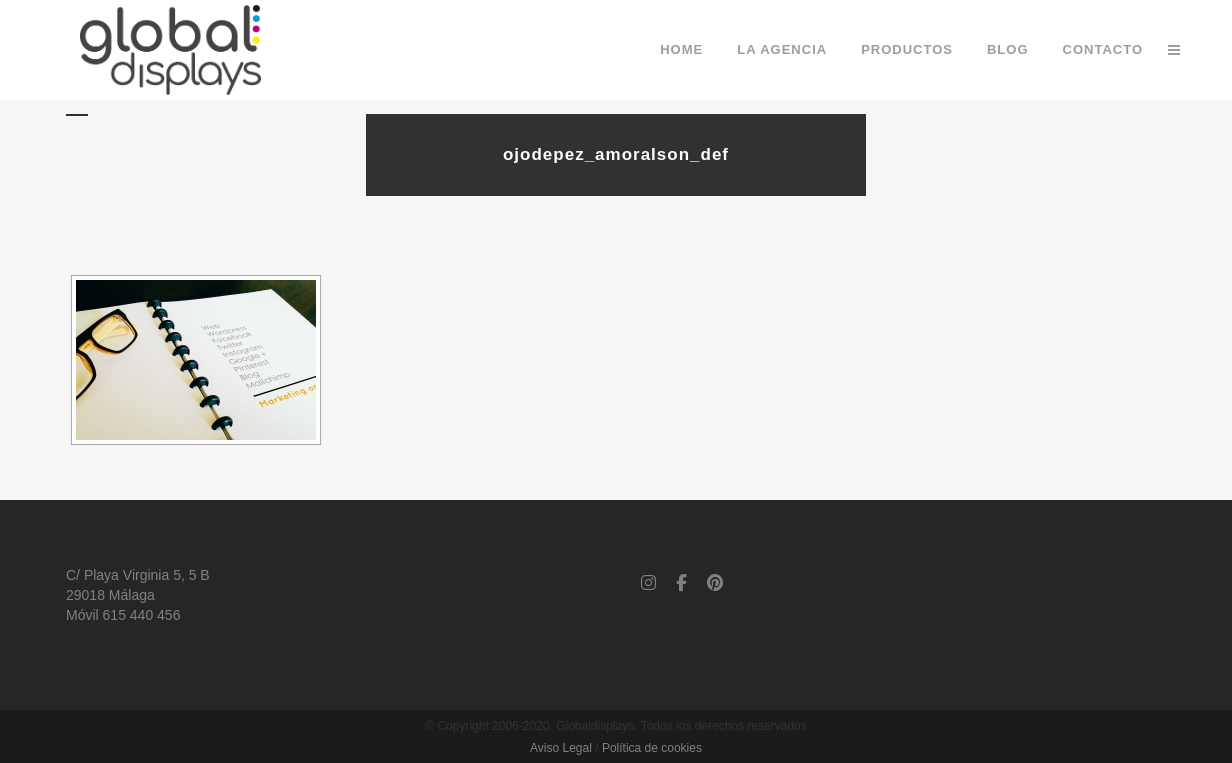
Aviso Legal (561, 748)
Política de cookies (652, 748)
